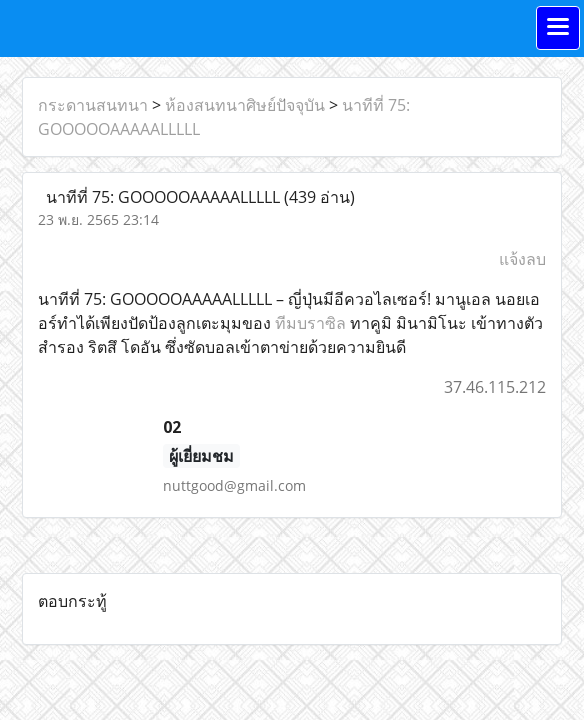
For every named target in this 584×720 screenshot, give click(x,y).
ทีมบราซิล (310, 323)
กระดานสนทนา (93, 105)
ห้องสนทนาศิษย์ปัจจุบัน (245, 105)
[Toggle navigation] (558, 28)
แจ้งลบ (522, 259)
